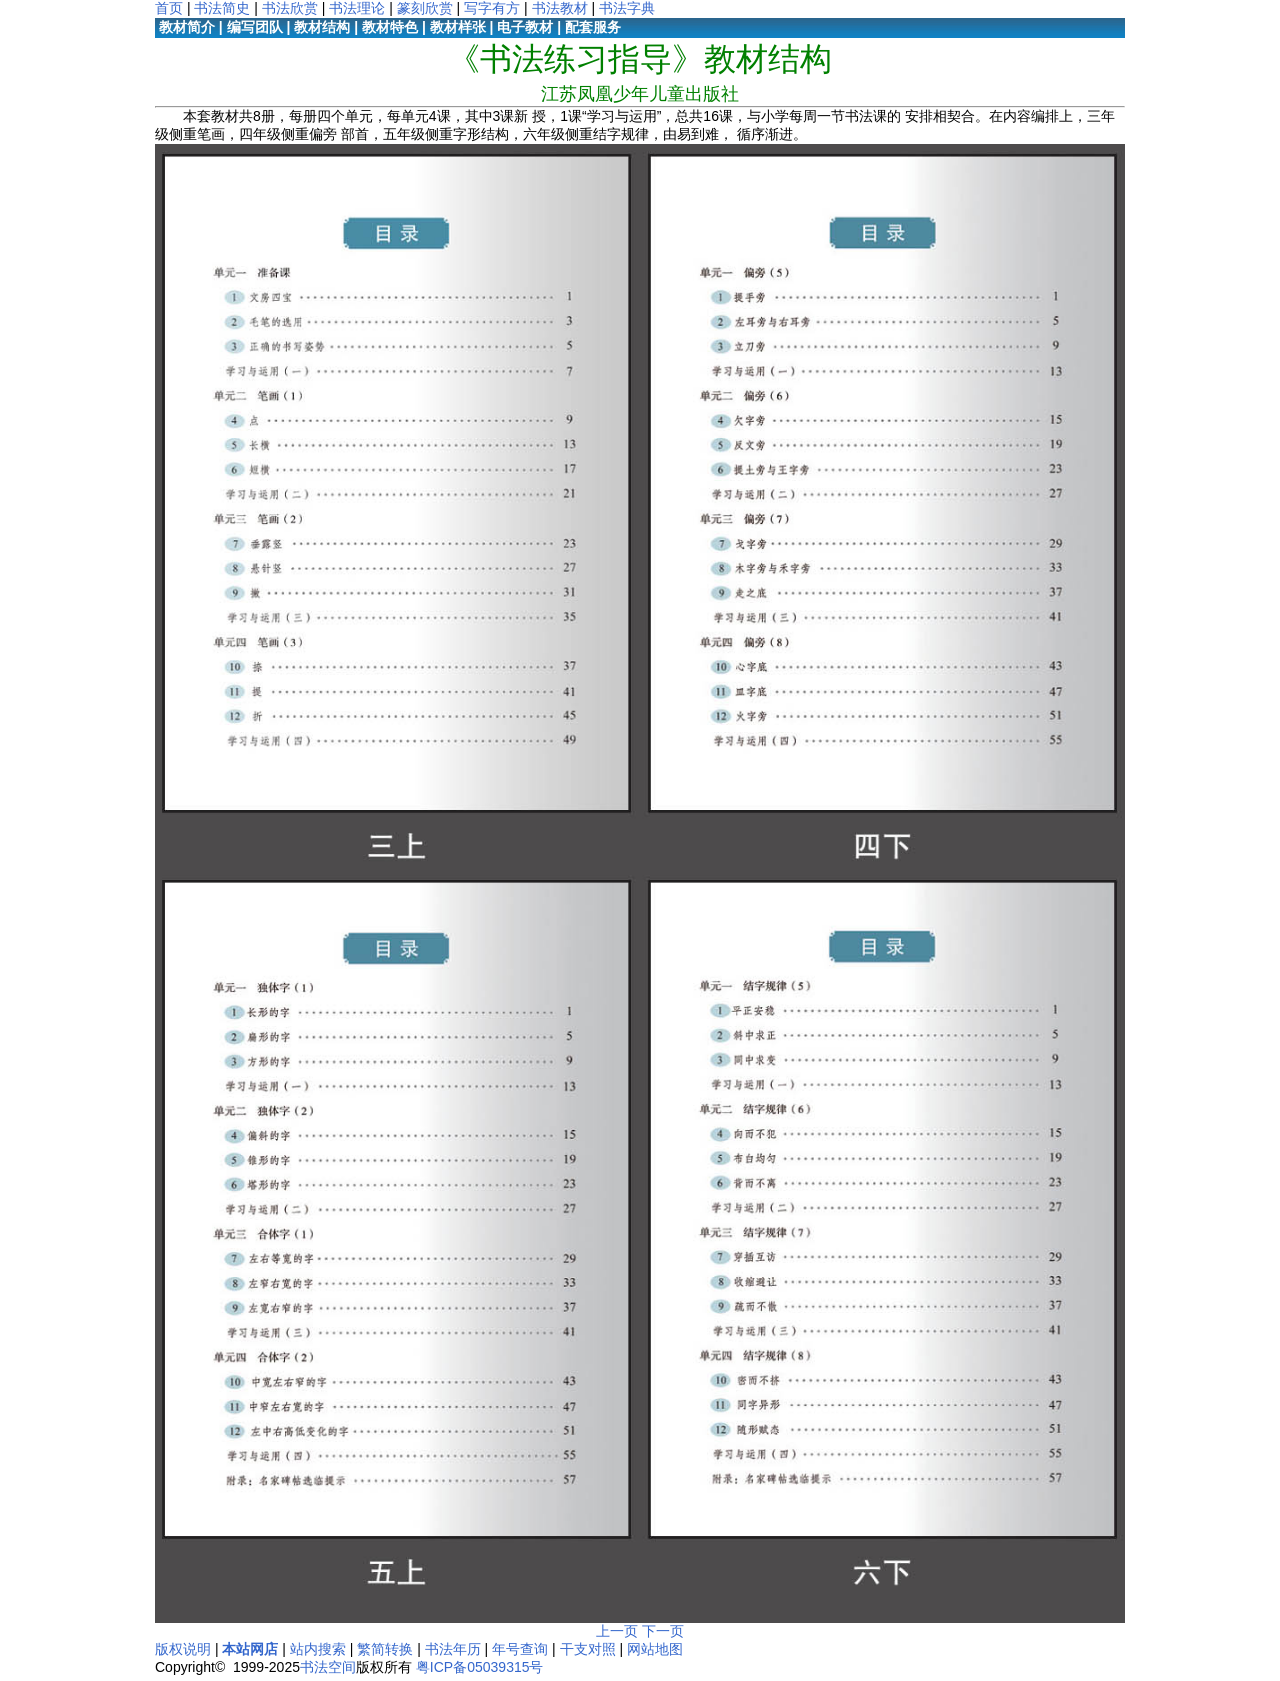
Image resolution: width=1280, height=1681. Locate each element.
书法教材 (560, 8)
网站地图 (655, 1649)
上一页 (617, 1631)
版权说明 (183, 1649)
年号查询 (520, 1649)
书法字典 (627, 8)
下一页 (663, 1631)
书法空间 (328, 1667)
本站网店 (250, 1649)
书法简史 (222, 8)
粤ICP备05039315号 (480, 1667)
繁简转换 (385, 1649)
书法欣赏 (290, 8)
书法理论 (357, 8)
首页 (169, 8)
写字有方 (492, 8)
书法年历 (453, 1649)
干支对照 (588, 1649)
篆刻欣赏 (425, 8)
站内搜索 (318, 1649)
